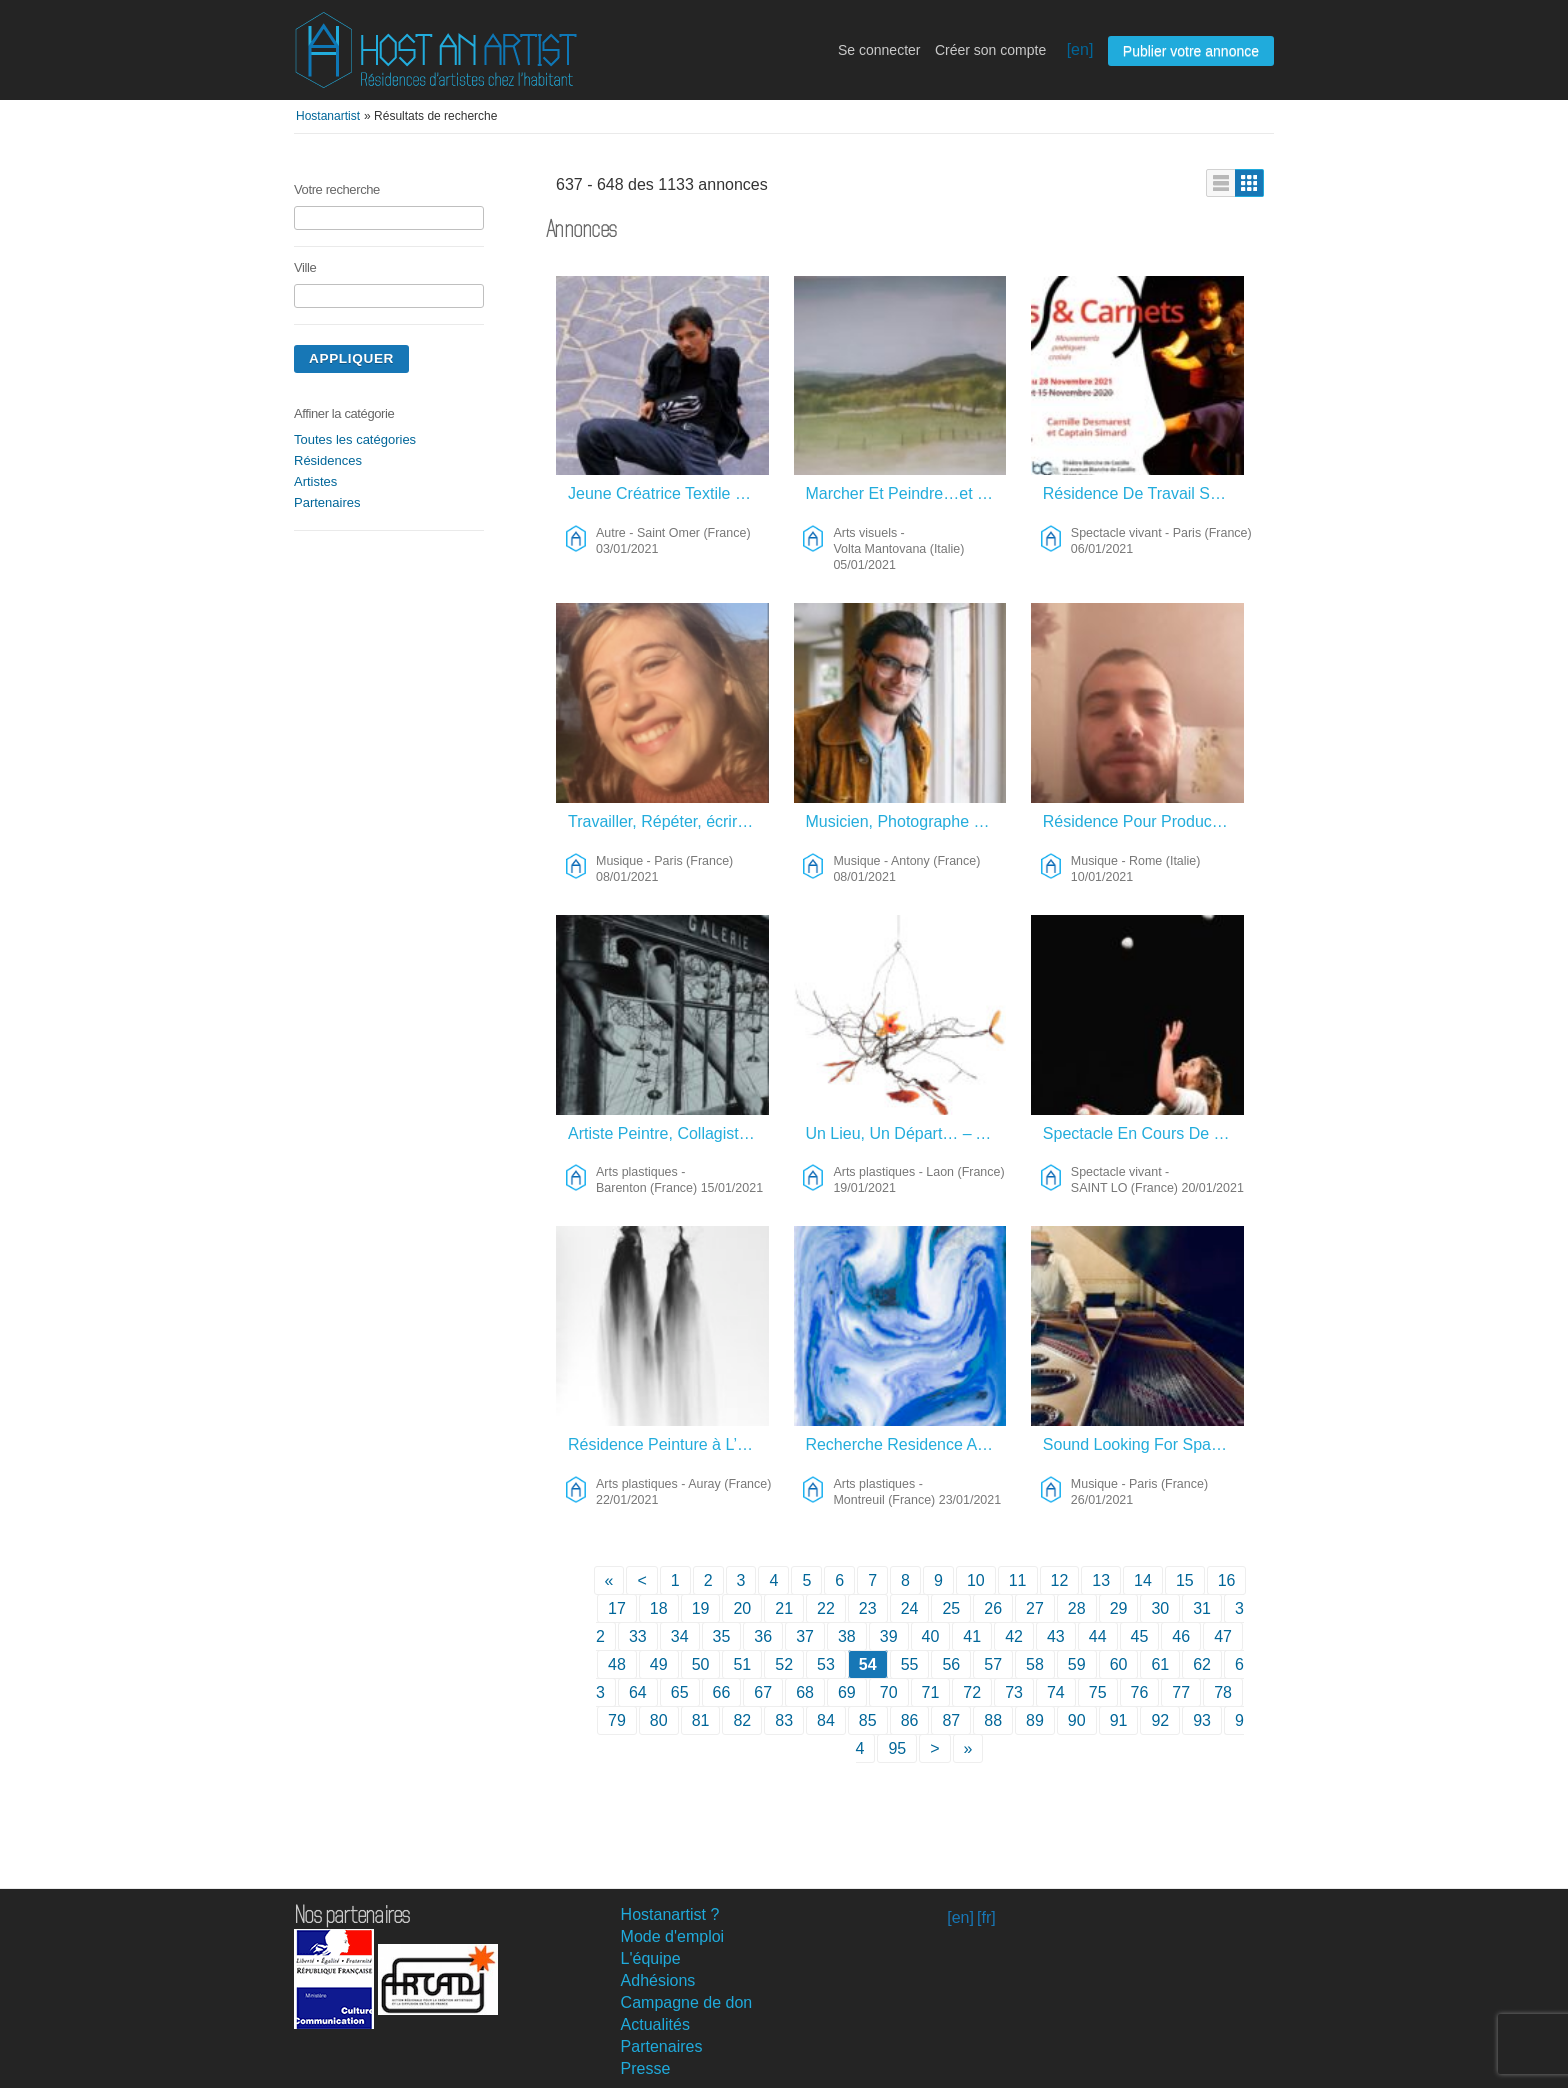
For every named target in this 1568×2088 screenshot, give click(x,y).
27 (1035, 1608)
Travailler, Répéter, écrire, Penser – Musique (668, 821)
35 (722, 1636)
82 (742, 1720)
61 (1160, 1664)
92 (1160, 1720)
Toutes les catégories (355, 439)
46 (1181, 1636)
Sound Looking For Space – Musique (1143, 1444)
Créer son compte (990, 50)
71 (931, 1692)
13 (1101, 1580)
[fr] (986, 1917)
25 (951, 1608)
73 (1014, 1692)
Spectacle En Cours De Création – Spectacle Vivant (1143, 1133)
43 (1056, 1636)
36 (763, 1636)
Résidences (328, 460)
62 (1202, 1664)
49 (659, 1664)
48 (617, 1664)
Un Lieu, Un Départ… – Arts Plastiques (905, 1133)
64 (638, 1692)
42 (1014, 1636)
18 (659, 1608)
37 (805, 1636)
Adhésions (658, 1980)
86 (910, 1720)
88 (993, 1720)
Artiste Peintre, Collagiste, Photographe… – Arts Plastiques (668, 1133)
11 (1018, 1580)
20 (742, 1608)
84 (826, 1720)
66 (722, 1692)
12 (1060, 1580)
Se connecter (879, 50)
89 (1035, 1720)
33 (638, 1636)
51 (742, 1664)
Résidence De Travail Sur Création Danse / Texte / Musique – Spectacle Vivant (1143, 493)
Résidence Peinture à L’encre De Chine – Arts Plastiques (668, 1444)
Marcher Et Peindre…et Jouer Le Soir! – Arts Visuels (905, 493)
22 (826, 1608)
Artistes (315, 481)
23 (868, 1608)
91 (1119, 1720)
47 (1223, 1636)
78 (1223, 1692)
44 (1098, 1636)
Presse (646, 2068)
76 (1140, 1692)
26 (993, 1608)
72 (972, 1692)
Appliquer (351, 358)
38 (847, 1636)
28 (1077, 1608)
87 (951, 1720)
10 (976, 1580)
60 (1119, 1664)
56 (951, 1664)
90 (1077, 1720)
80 (659, 1720)
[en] (1080, 49)
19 (701, 1608)
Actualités (655, 2024)
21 (784, 1608)
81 (701, 1720)
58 (1035, 1664)
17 (617, 1608)
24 (910, 1608)
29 (1119, 1608)
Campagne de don (687, 2002)
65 (680, 1692)
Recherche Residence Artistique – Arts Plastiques (905, 1444)
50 (701, 1664)
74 (1056, 1692)
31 (1202, 1608)
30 (1160, 1608)
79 (617, 1720)
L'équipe (651, 1958)
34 (680, 1636)
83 (784, 1720)
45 (1140, 1636)
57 (993, 1664)
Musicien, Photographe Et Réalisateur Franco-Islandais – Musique (905, 821)
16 (1227, 1580)
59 (1077, 1664)
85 (868, 1720)
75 (1098, 1692)
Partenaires (327, 502)
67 (763, 1692)
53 (826, 1664)
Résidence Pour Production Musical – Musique (1143, 821)
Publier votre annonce (1191, 51)
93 (1202, 1720)
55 (910, 1664)
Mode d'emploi (673, 1936)
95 (897, 1748)
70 (889, 1692)
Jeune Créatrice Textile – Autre (668, 493)
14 (1143, 1580)
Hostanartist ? (670, 1914)
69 (847, 1692)
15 (1185, 1580)
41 (972, 1636)
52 (784, 1664)
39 (889, 1636)
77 (1181, 1692)
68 (805, 1692)
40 (931, 1636)
